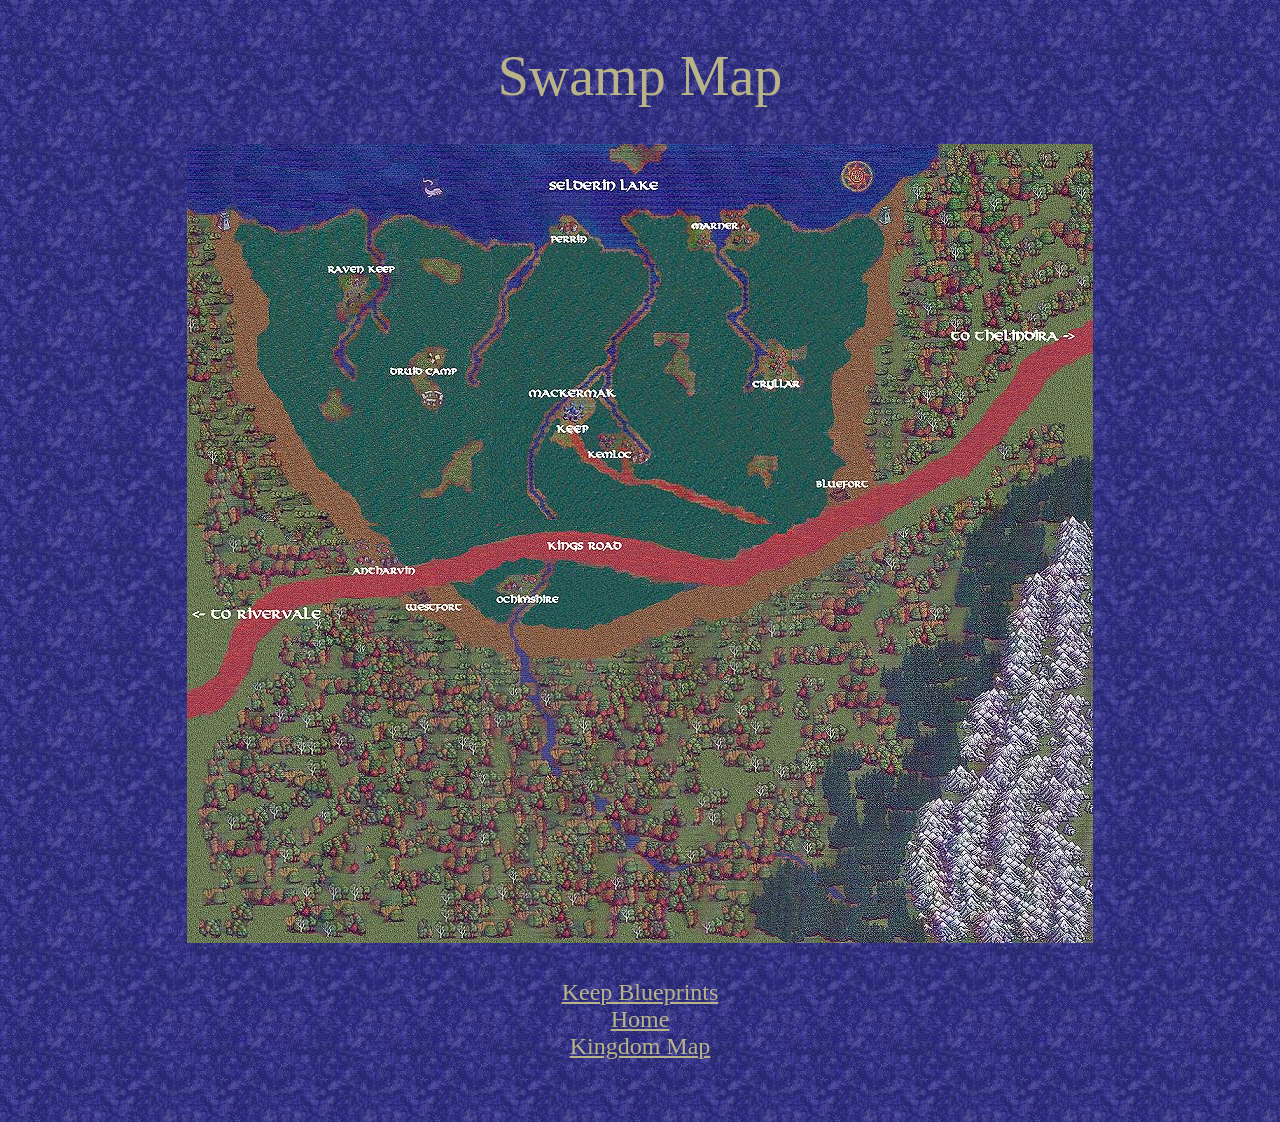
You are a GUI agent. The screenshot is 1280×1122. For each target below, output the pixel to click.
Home (640, 1019)
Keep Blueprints (640, 992)
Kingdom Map (640, 1046)
